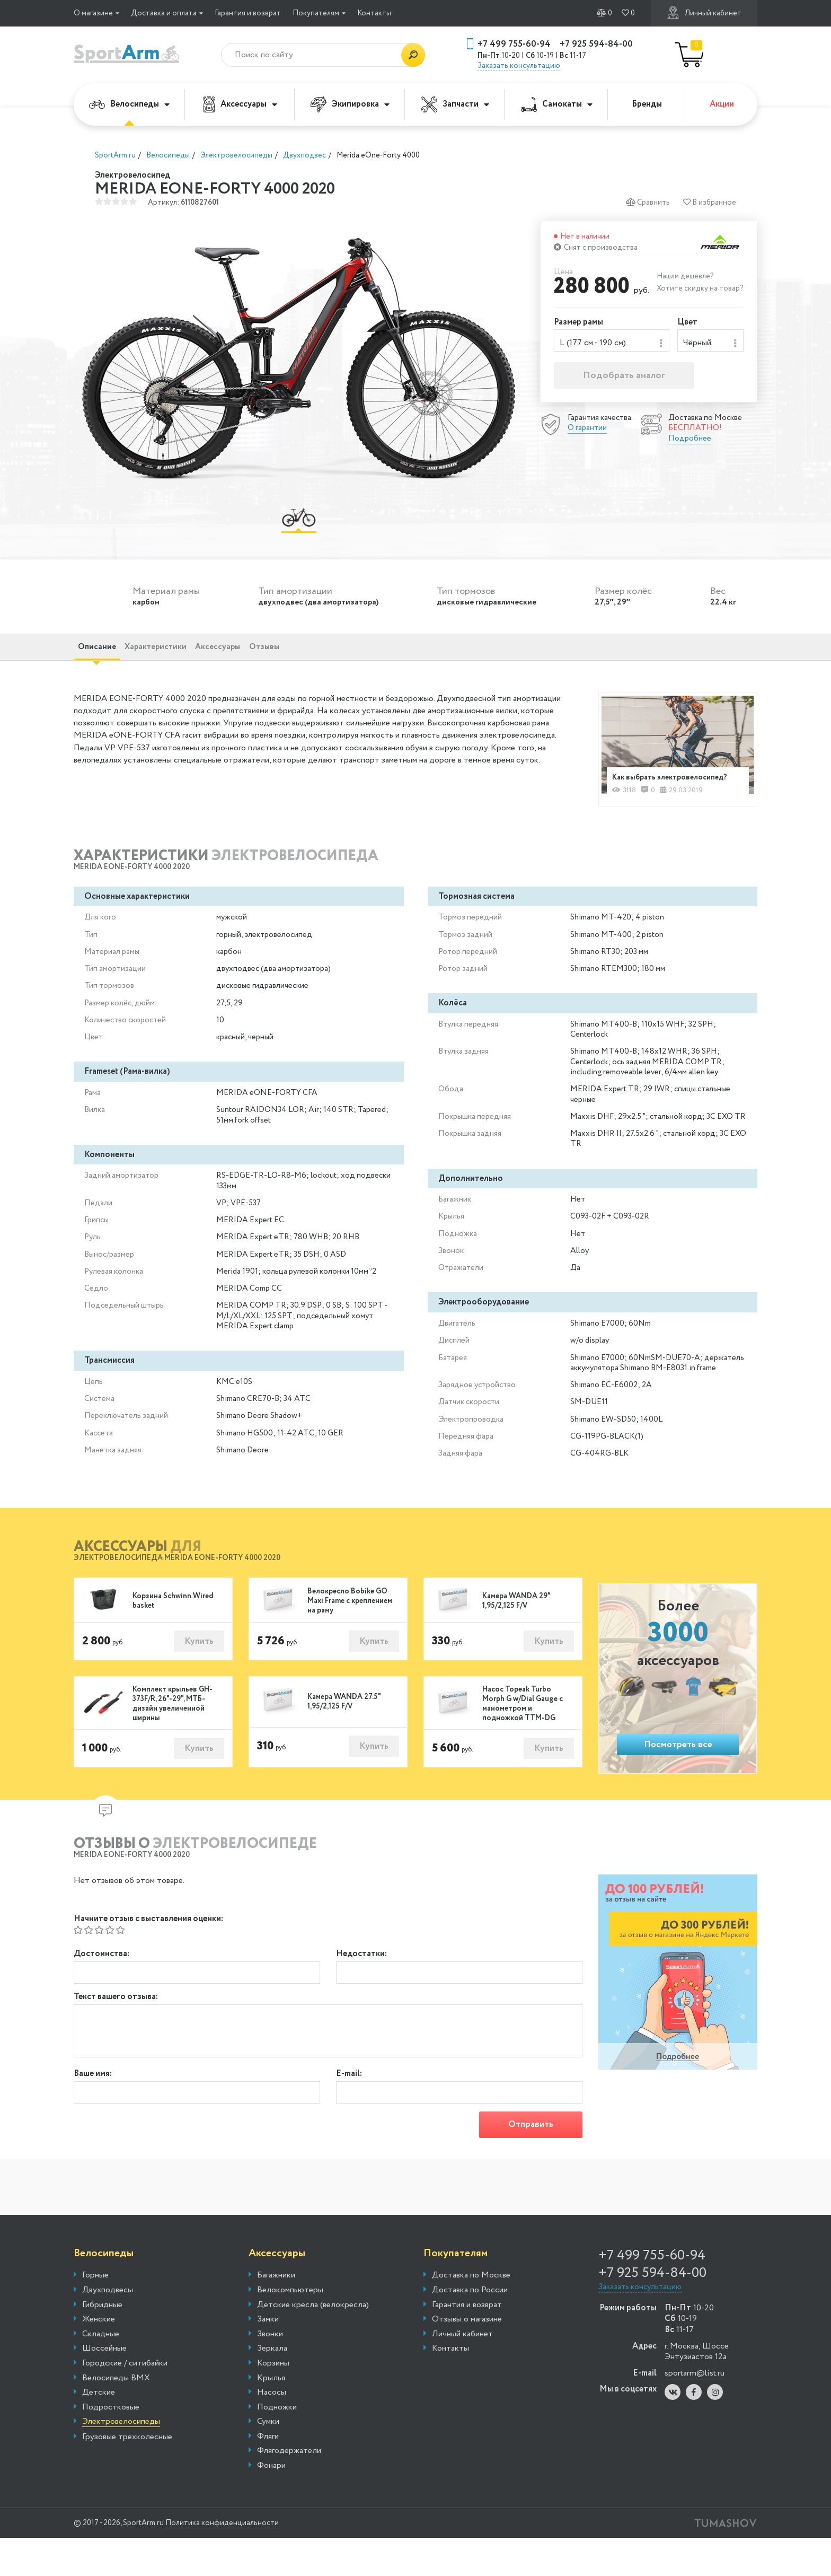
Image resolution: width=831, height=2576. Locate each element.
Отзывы (333, 660)
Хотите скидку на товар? (700, 288)
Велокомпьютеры (290, 2328)
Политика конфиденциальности (248, 2561)
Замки (268, 2357)
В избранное (709, 202)
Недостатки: (361, 1984)
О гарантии (587, 432)
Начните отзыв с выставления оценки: (148, 1949)
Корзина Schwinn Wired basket (173, 1629)
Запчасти (455, 104)
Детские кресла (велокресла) (313, 2343)
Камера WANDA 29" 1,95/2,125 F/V (516, 1629)
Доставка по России (470, 2328)
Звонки (270, 2372)
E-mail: (349, 2108)
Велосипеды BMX (116, 2416)
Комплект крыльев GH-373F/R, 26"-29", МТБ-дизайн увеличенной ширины (172, 1734)
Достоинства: (101, 1984)
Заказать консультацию (519, 65)
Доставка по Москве (471, 2313)
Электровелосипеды (121, 2460)
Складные (100, 2372)
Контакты (374, 13)
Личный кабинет (704, 12)
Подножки (277, 2445)
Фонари (271, 2504)
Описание (106, 660)
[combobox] (611, 342)
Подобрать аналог (624, 380)
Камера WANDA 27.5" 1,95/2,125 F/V (344, 1732)
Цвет (687, 322)
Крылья (271, 2416)
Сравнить (646, 202)
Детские (98, 2430)
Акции (722, 104)
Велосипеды (129, 104)
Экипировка (350, 104)
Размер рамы (578, 322)
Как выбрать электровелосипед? (654, 796)
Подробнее (689, 443)
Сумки (268, 2460)
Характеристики (185, 660)
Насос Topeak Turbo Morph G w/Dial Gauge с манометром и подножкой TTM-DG (522, 1734)
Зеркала (272, 2386)
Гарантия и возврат (248, 13)
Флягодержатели (289, 2489)
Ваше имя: (93, 2108)
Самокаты (557, 104)
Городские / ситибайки (124, 2401)
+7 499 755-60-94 (514, 44)
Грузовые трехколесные (127, 2475)
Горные (95, 2313)
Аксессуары (240, 104)
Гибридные (102, 2343)
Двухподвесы (107, 2328)
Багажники (276, 2313)
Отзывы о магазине (467, 2357)
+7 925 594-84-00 (596, 44)
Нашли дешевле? (685, 276)
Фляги (268, 2474)
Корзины (273, 2401)
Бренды (647, 104)
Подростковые (110, 2445)
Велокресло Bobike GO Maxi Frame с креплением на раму (349, 1629)
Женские (98, 2357)
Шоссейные (104, 2386)
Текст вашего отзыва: (116, 2031)
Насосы (271, 2430)
